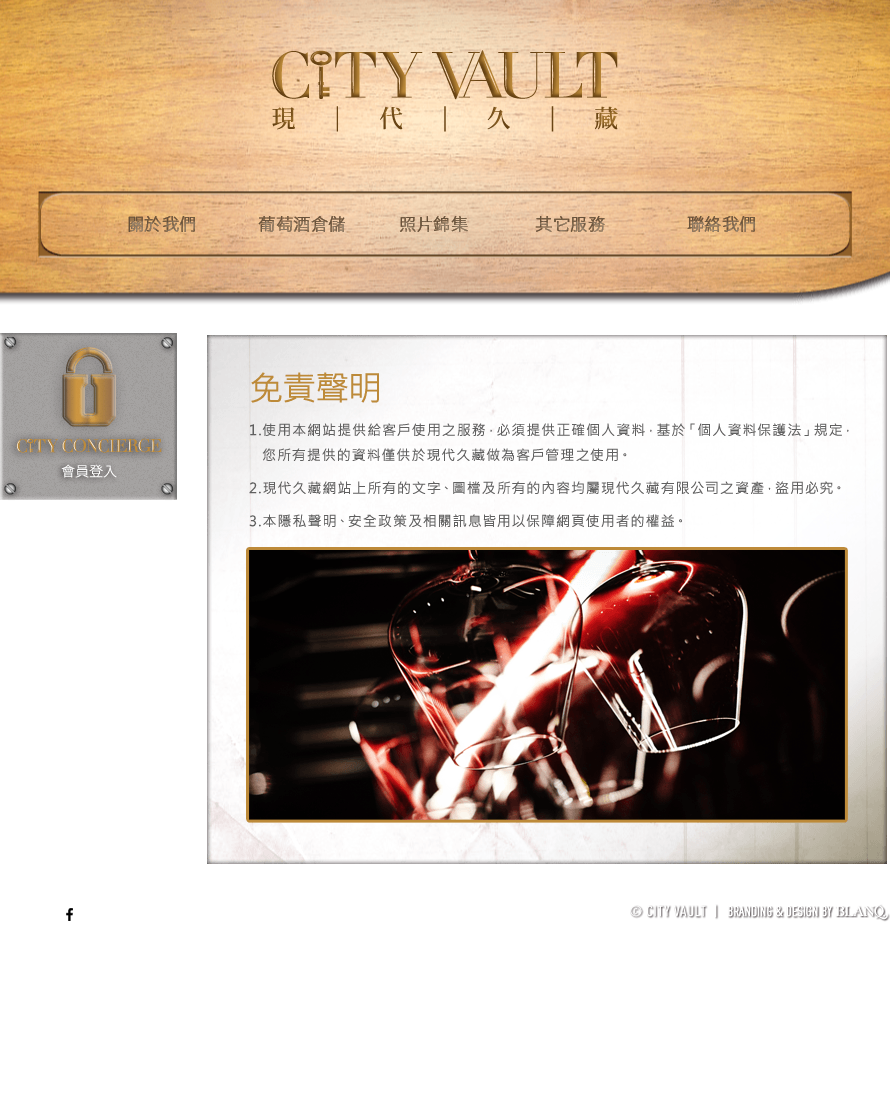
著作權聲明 (797, 894)
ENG (40, 914)
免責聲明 (729, 894)
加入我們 (866, 894)
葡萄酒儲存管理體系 (636, 894)
